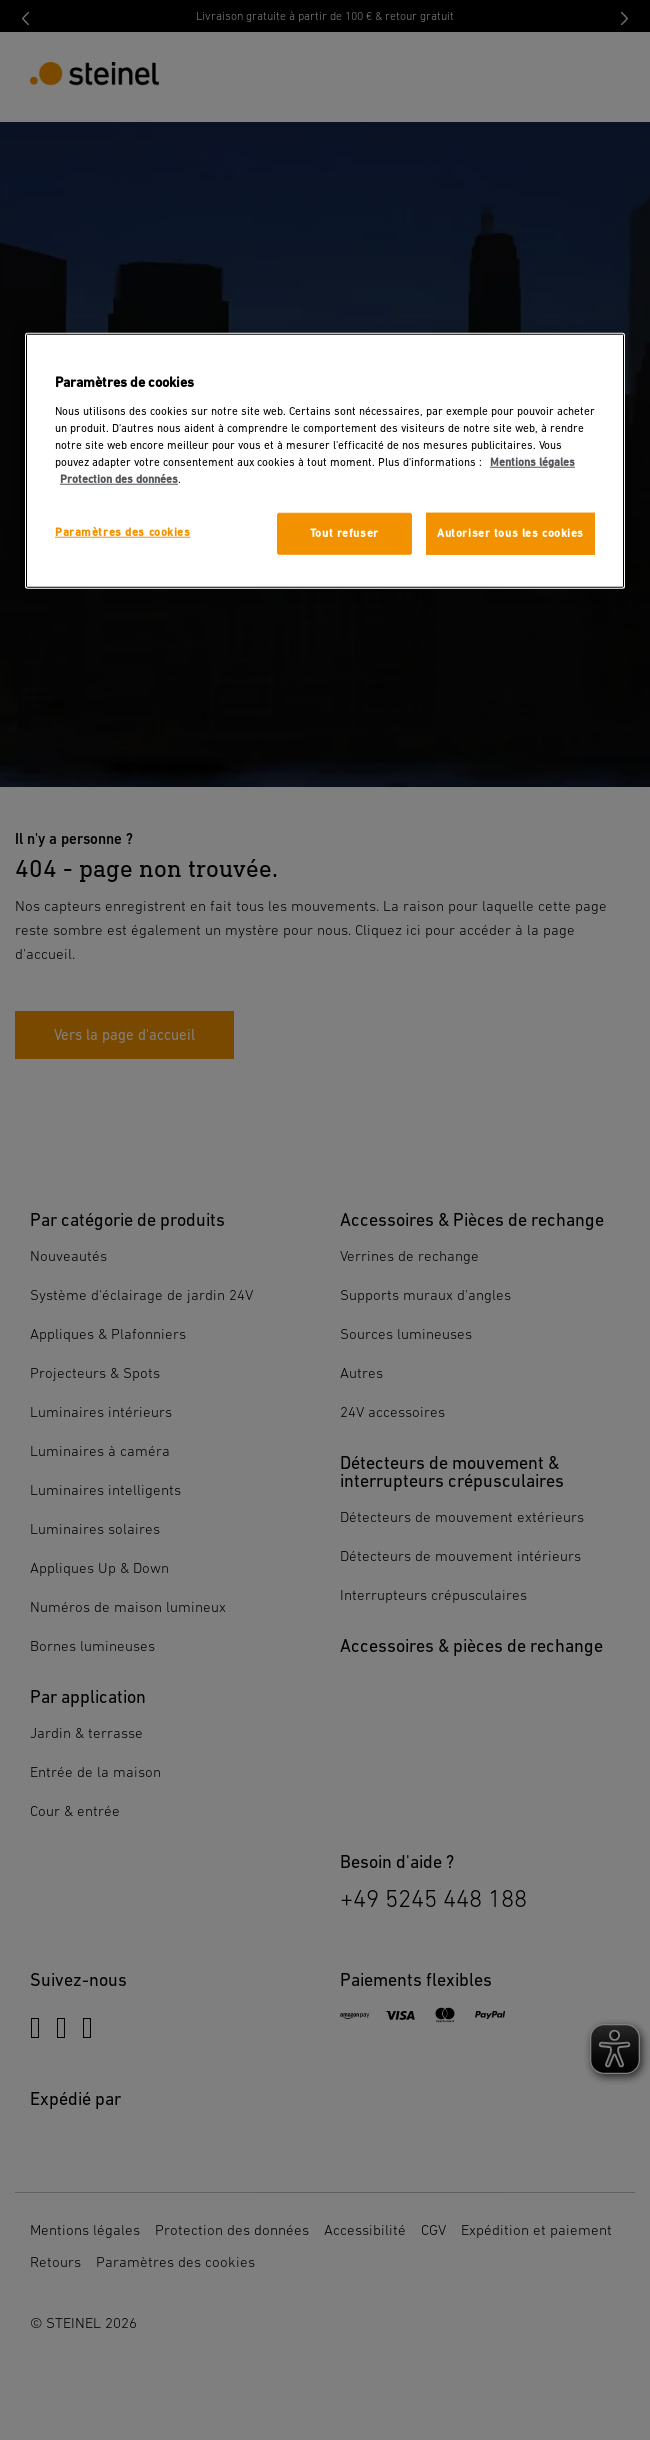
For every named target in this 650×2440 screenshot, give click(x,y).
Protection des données (119, 479)
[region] (325, 461)
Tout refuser (344, 533)
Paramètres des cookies (123, 532)
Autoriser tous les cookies (510, 533)
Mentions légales (532, 462)
